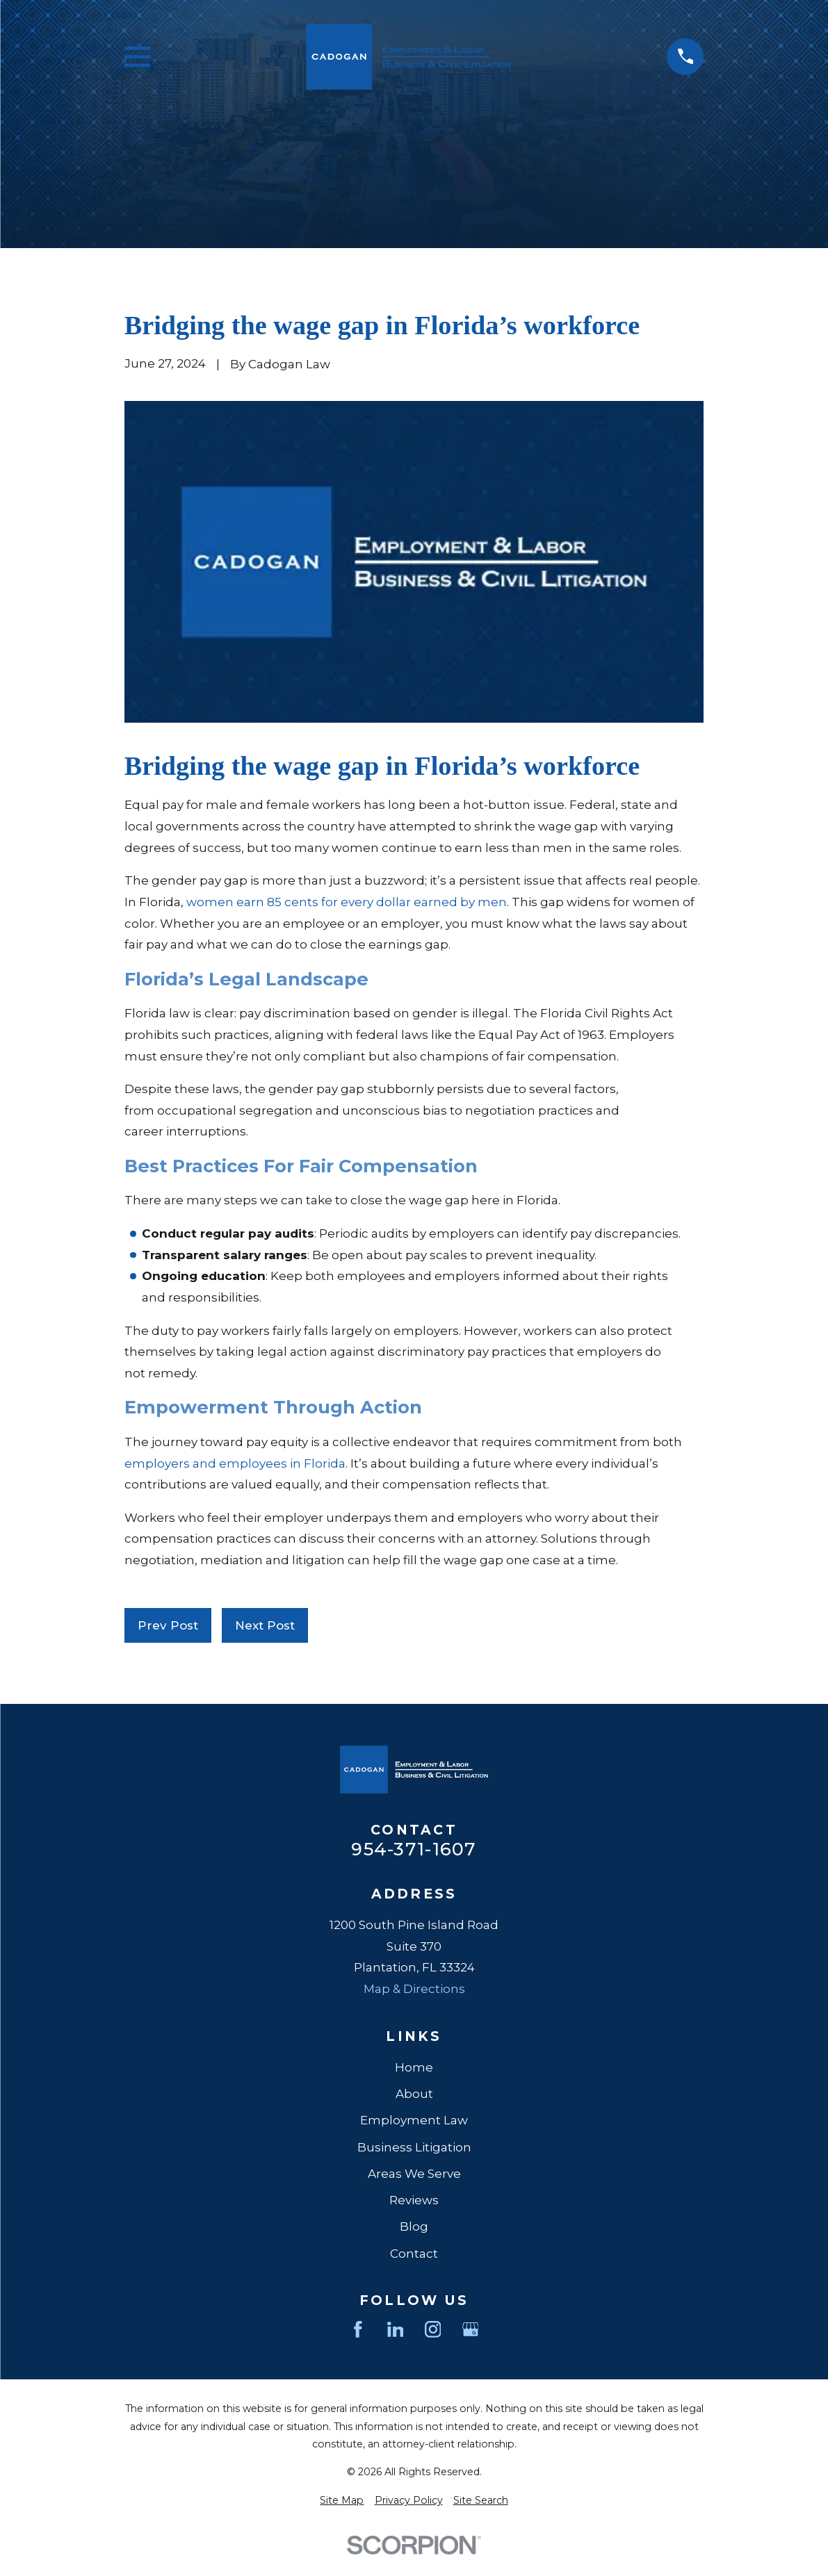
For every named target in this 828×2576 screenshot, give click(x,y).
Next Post (265, 1625)
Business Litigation (414, 2147)
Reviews (414, 2200)
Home (414, 2067)
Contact (414, 2254)
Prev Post (168, 1625)
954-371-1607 (413, 1849)
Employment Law (414, 2120)
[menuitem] (342, 2501)
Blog (414, 2226)
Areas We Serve (414, 2174)
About (414, 2094)
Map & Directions (414, 1989)
